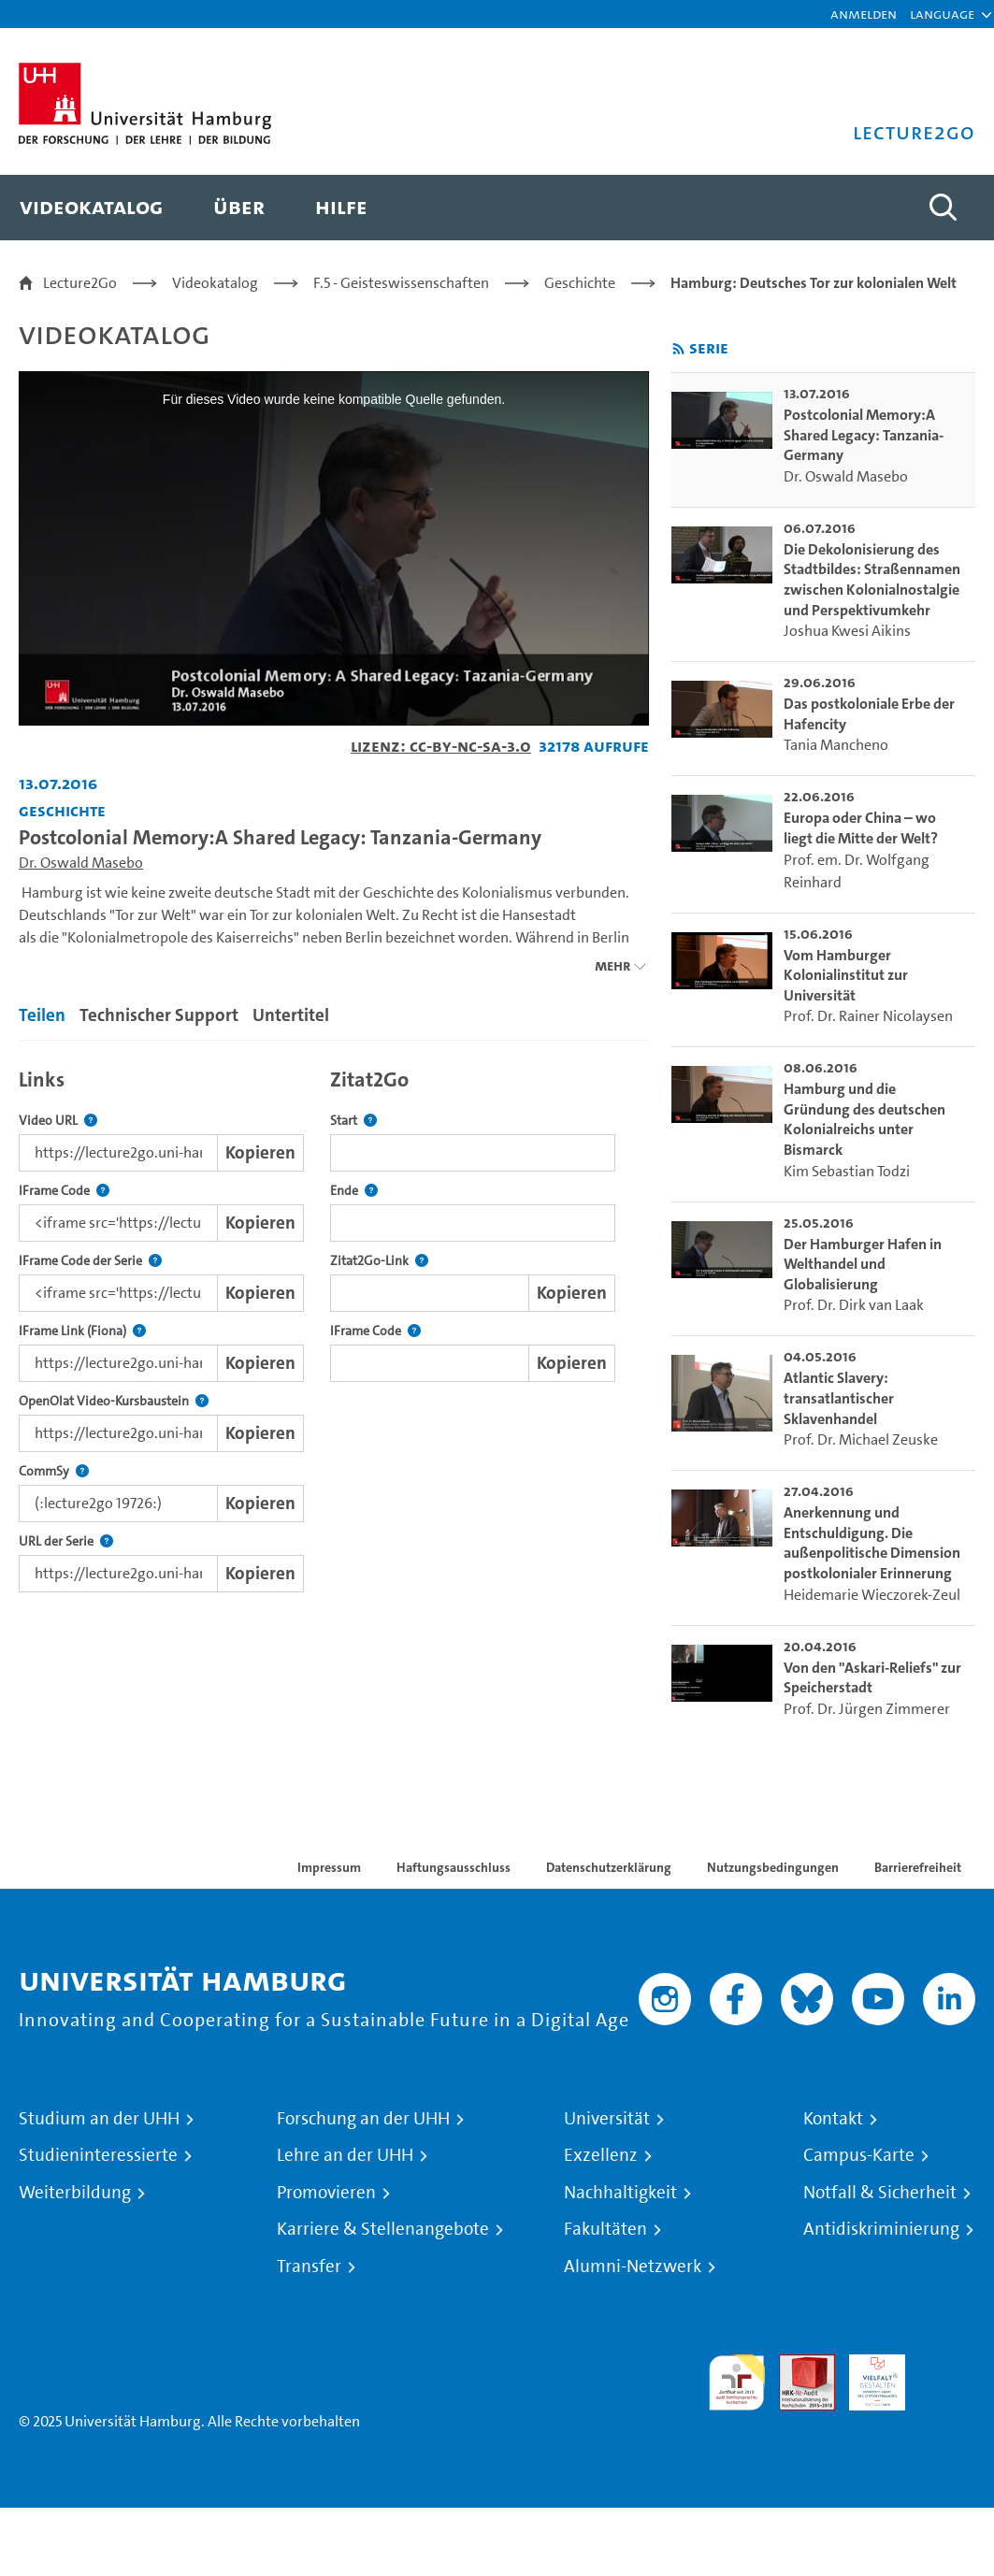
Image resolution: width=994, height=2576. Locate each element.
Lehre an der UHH (345, 2155)
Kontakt (833, 2119)
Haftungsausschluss (453, 1867)
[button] (942, 14)
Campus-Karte (859, 2155)
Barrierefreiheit (917, 1867)
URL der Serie (66, 1541)
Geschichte (579, 283)
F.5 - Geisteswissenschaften (401, 283)
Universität (607, 2119)
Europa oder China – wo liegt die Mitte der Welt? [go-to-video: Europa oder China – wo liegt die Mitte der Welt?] (861, 828)
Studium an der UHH (99, 2119)
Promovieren (326, 2192)
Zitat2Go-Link (379, 1261)
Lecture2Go (80, 283)
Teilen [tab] (42, 1015)
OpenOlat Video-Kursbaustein (114, 1401)
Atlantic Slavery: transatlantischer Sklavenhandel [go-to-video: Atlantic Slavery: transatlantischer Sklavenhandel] (839, 1398)
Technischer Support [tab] (158, 1015)
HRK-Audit (867, 2376)
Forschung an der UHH (363, 2119)
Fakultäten (605, 2229)
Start (353, 1120)
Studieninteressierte (98, 2155)
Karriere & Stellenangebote (383, 2229)
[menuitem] (91, 207)
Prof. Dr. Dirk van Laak (854, 1305)
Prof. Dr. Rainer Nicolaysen (868, 1016)
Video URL (58, 1120)
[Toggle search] (942, 207)
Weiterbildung (75, 2192)
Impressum (329, 1867)
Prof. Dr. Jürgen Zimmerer (867, 1709)
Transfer (309, 2266)
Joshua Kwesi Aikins (847, 630)
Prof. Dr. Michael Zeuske (861, 1439)
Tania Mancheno (836, 745)
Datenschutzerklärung (608, 1867)
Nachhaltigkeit (620, 2192)
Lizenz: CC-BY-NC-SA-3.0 (441, 745)
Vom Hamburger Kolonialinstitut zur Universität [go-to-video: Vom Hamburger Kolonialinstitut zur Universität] (846, 975)
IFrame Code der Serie (90, 1261)
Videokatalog (215, 283)
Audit (796, 2365)
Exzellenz (601, 2155)
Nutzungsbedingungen (773, 1867)
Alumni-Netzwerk (632, 2266)
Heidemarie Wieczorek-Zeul (872, 1595)
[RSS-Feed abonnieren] (678, 349)
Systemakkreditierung (947, 2365)
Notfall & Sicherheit (880, 2192)
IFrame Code (64, 1191)
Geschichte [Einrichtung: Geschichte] (62, 810)
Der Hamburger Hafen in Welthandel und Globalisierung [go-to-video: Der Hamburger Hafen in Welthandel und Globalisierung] (863, 1264)
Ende (354, 1191)
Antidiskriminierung (881, 2229)
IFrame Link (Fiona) (82, 1331)
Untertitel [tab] (290, 1015)
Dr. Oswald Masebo (81, 862)
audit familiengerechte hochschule (737, 2383)
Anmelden (863, 13)
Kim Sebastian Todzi (847, 1171)
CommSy (54, 1471)
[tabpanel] (334, 1325)
